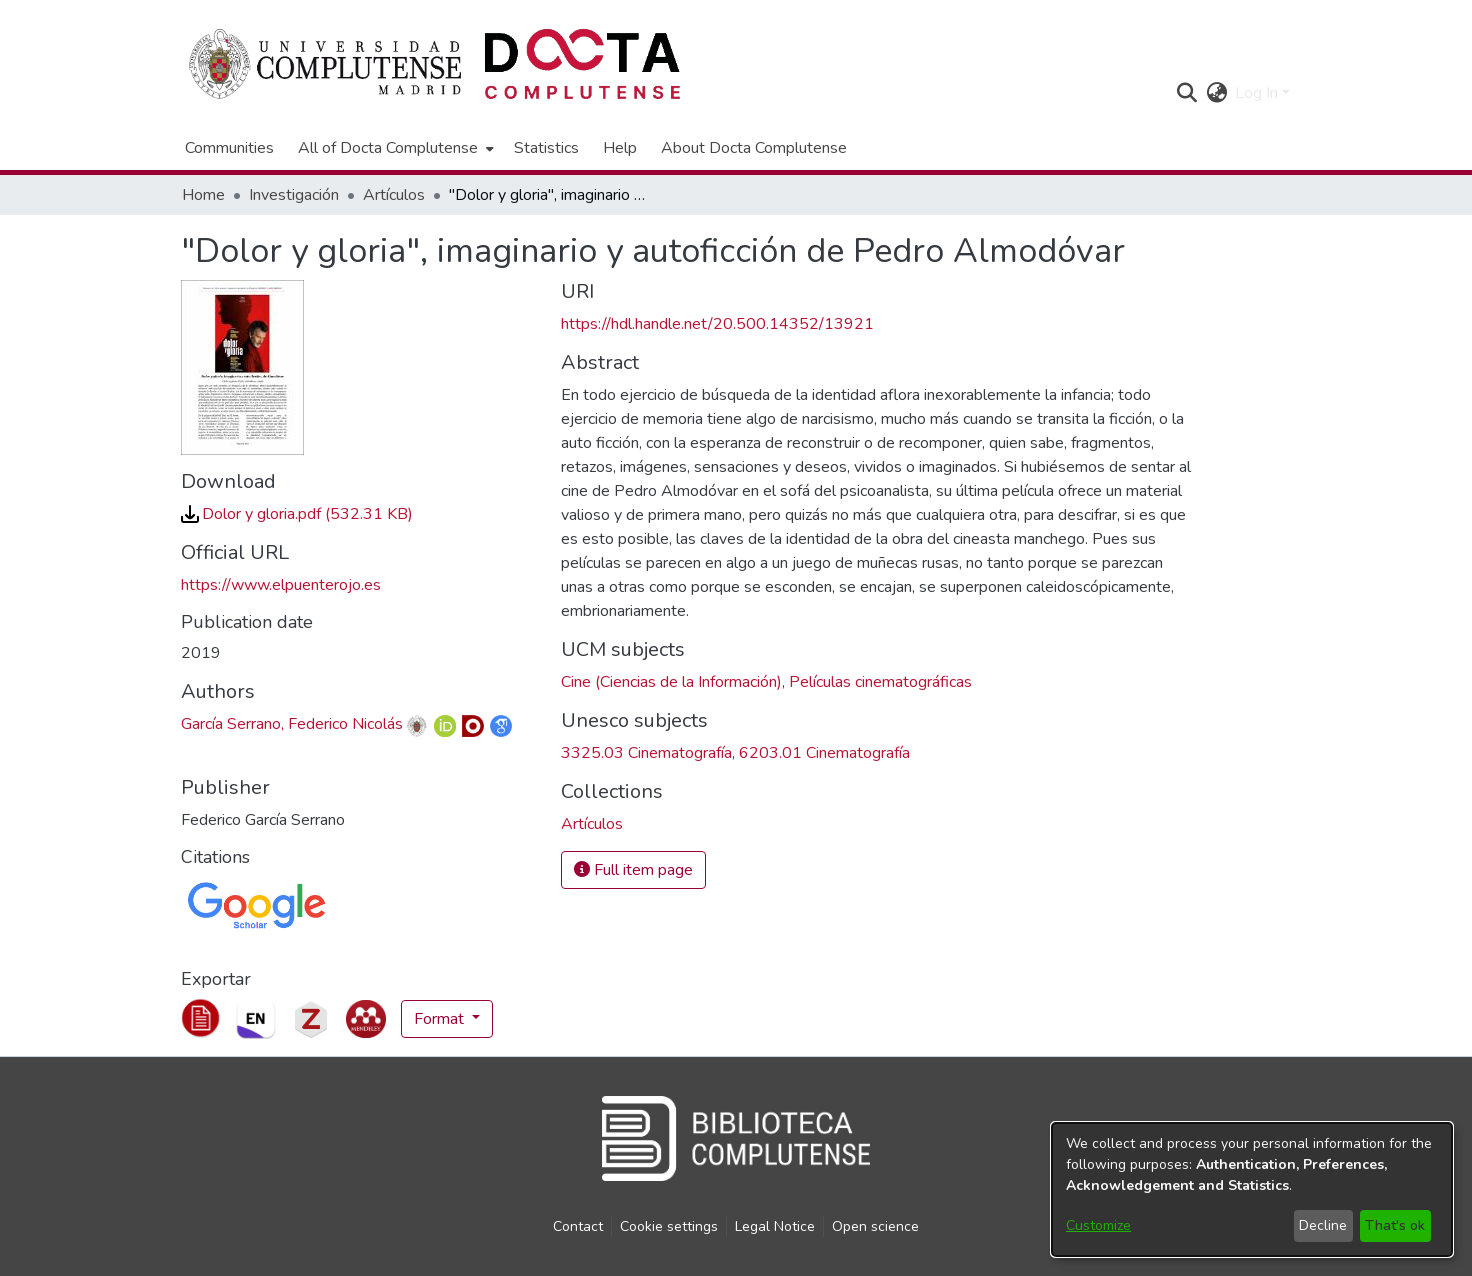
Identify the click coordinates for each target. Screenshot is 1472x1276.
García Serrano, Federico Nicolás (292, 724)
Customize (1098, 1225)
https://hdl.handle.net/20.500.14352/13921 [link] (717, 324)
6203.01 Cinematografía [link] (824, 753)
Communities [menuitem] (229, 148)
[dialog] (1252, 1189)
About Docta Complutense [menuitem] (754, 148)
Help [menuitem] (620, 148)
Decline (1323, 1225)
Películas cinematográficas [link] (880, 682)
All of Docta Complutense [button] (388, 148)
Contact (578, 1226)
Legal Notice (775, 1226)
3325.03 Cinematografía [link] (646, 753)
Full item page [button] (633, 870)
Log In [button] (1258, 93)
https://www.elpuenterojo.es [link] (281, 585)
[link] (297, 514)
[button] (1186, 93)
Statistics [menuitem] (546, 148)
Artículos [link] (394, 195)
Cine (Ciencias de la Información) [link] (671, 682)
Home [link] (203, 195)
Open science (875, 1226)
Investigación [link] (294, 195)
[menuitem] (394, 148)
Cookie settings (669, 1226)
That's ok (1395, 1225)
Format (441, 1019)
